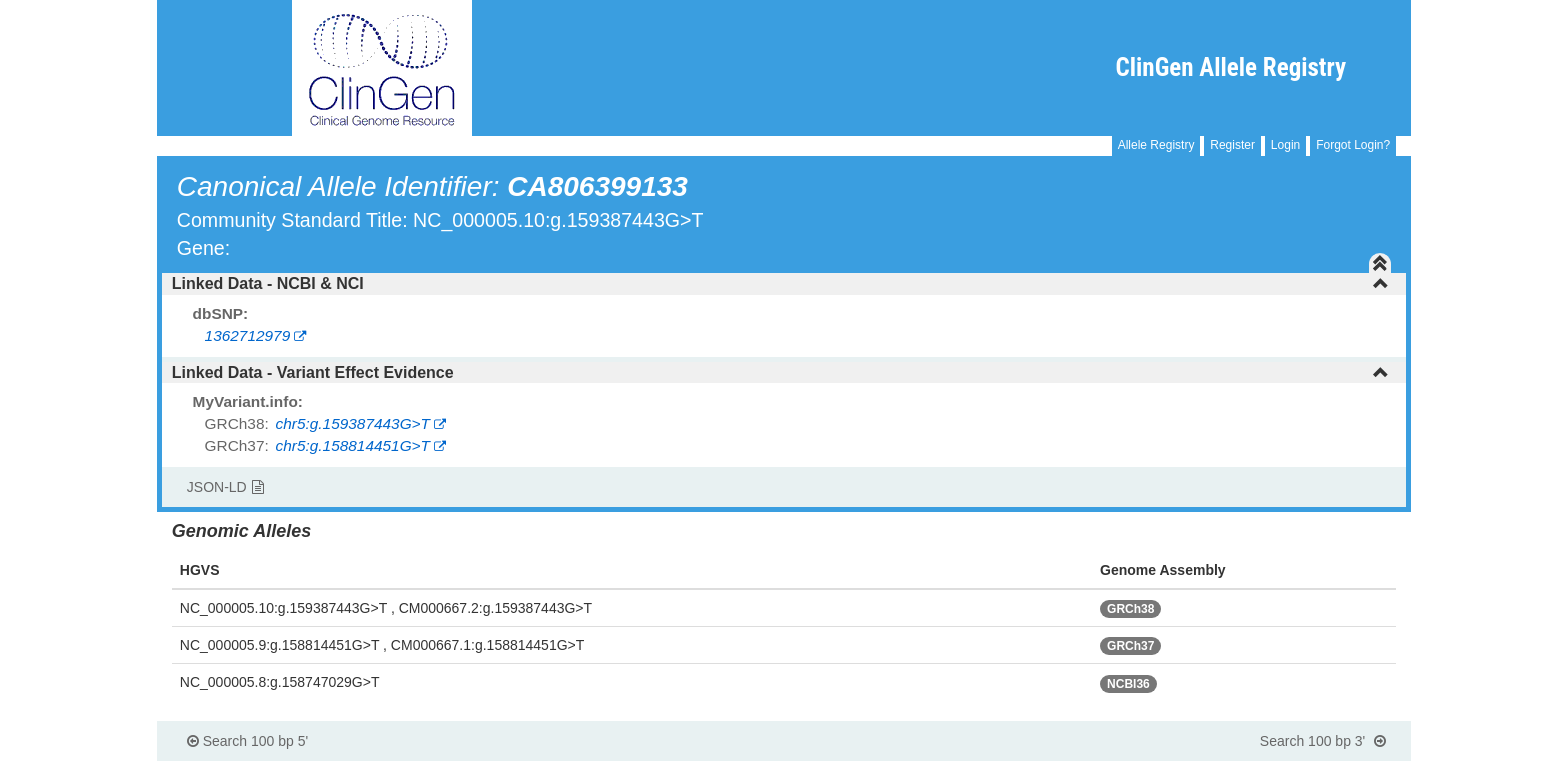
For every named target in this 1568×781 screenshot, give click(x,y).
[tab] (784, 284)
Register (1232, 145)
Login (1285, 145)
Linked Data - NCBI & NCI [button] (780, 283)
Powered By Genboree (1314, 771)
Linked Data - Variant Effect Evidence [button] (780, 372)
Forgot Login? (1353, 145)
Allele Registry (1156, 145)
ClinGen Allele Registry (1231, 67)
